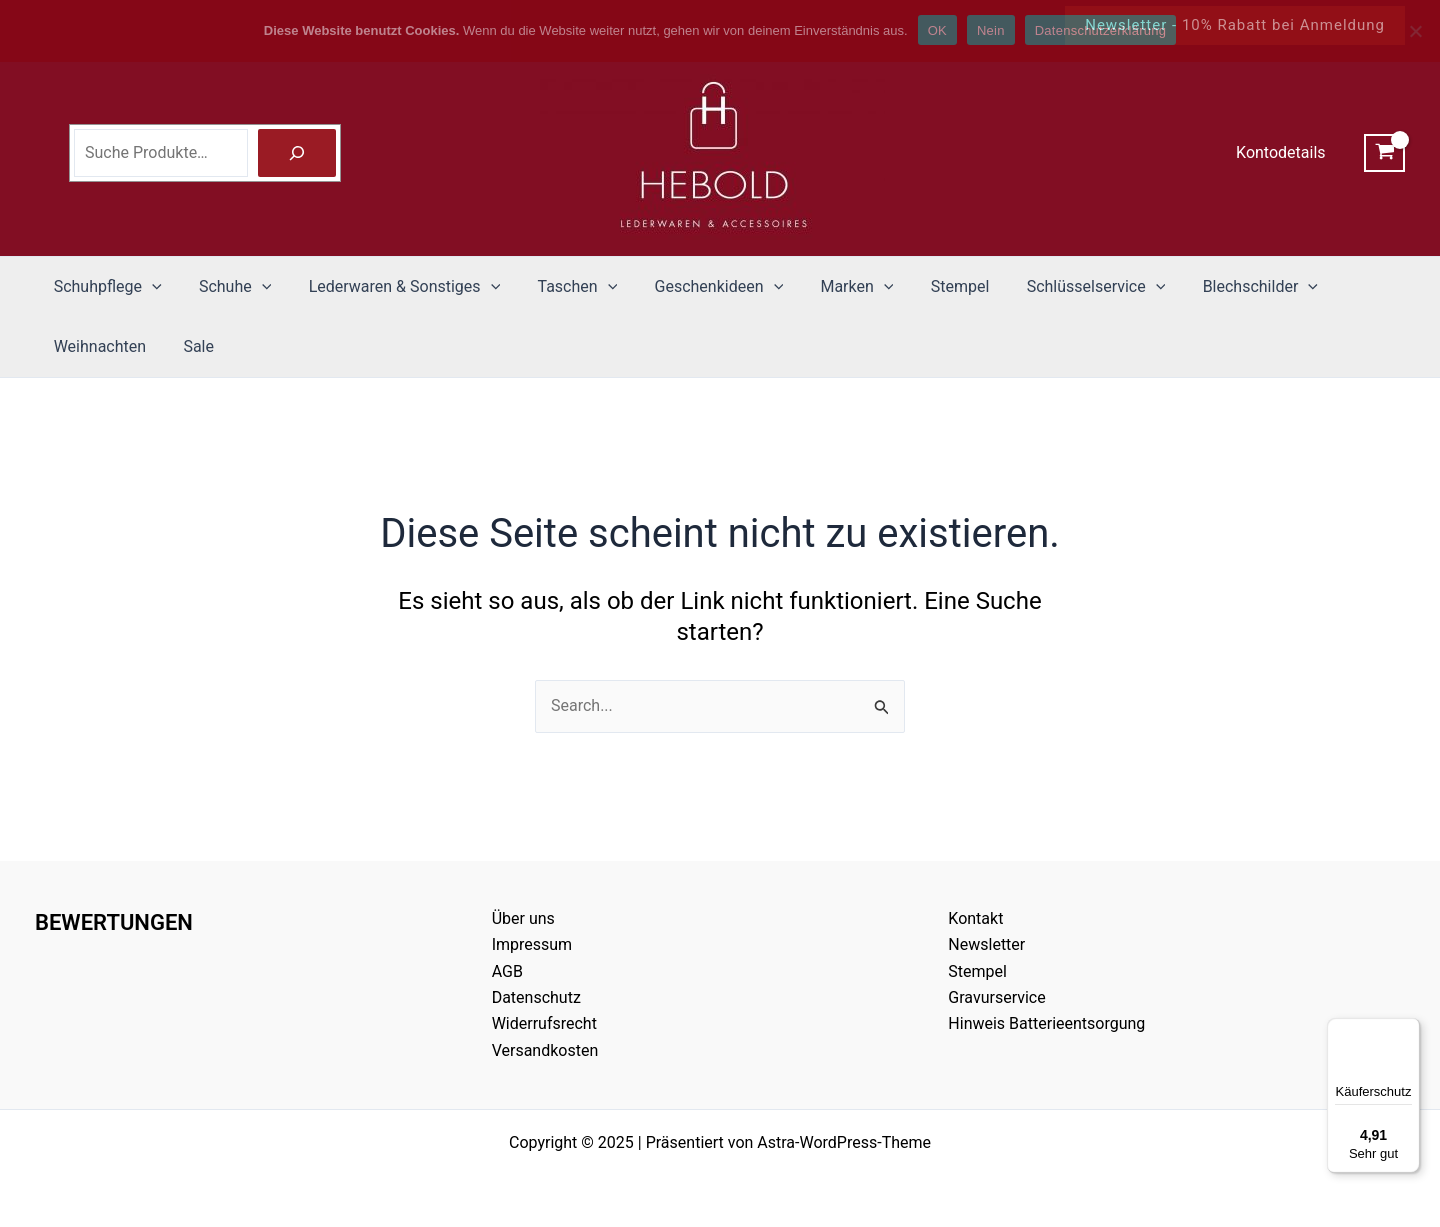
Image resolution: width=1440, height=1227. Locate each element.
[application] (149, 287)
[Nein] (1415, 31)
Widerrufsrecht (544, 1023)
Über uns (523, 918)
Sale (190, 346)
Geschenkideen (695, 287)
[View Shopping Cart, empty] (1384, 153)
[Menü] (1408, 1030)
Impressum (532, 944)
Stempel (925, 286)
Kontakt (975, 918)
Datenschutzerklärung (1100, 30)
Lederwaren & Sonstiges (391, 287)
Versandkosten (545, 1050)
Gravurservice (996, 997)
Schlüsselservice (1056, 287)
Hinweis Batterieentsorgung (1046, 1023)
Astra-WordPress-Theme (844, 1142)
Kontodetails (1283, 152)
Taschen (559, 287)
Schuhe (227, 287)
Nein (991, 30)
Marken (827, 287)
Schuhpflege (105, 287)
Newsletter (986, 944)
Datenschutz (536, 997)
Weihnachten (97, 346)
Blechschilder (1214, 287)
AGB (507, 971)
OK (937, 30)
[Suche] (297, 153)
